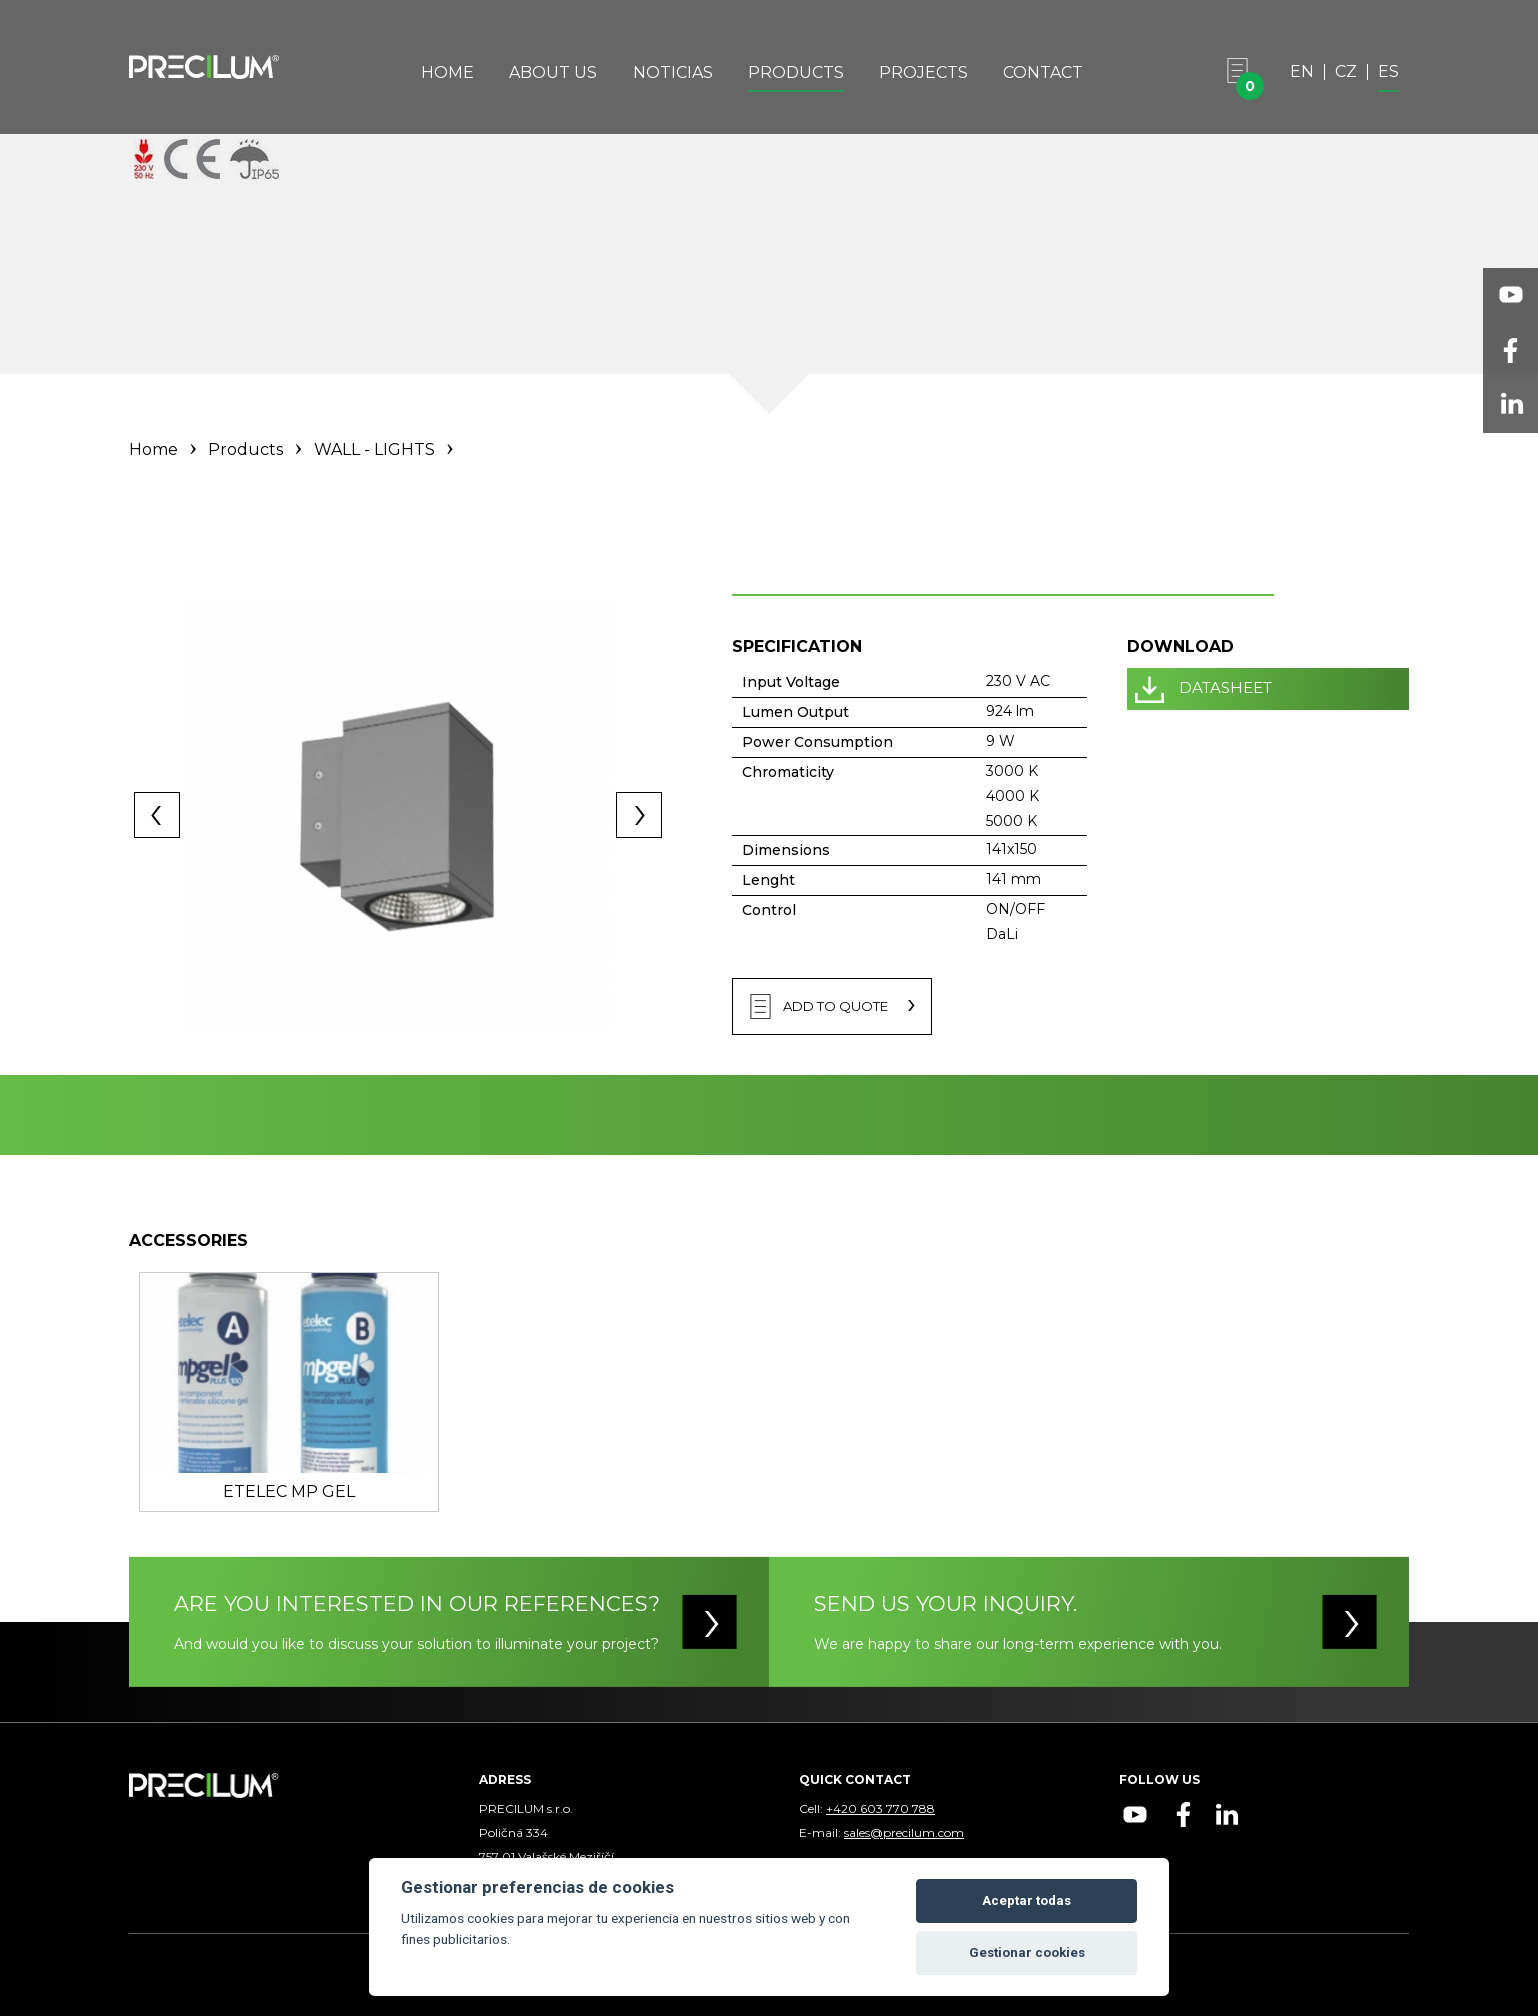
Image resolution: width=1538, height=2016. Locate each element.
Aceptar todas (1026, 1900)
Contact (1043, 72)
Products (796, 72)
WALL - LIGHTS (374, 449)
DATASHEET (1225, 687)
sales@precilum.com (904, 1832)
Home (447, 72)
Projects (923, 72)
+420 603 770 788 (880, 1808)
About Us (553, 72)
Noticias (673, 72)
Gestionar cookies (1027, 1952)
